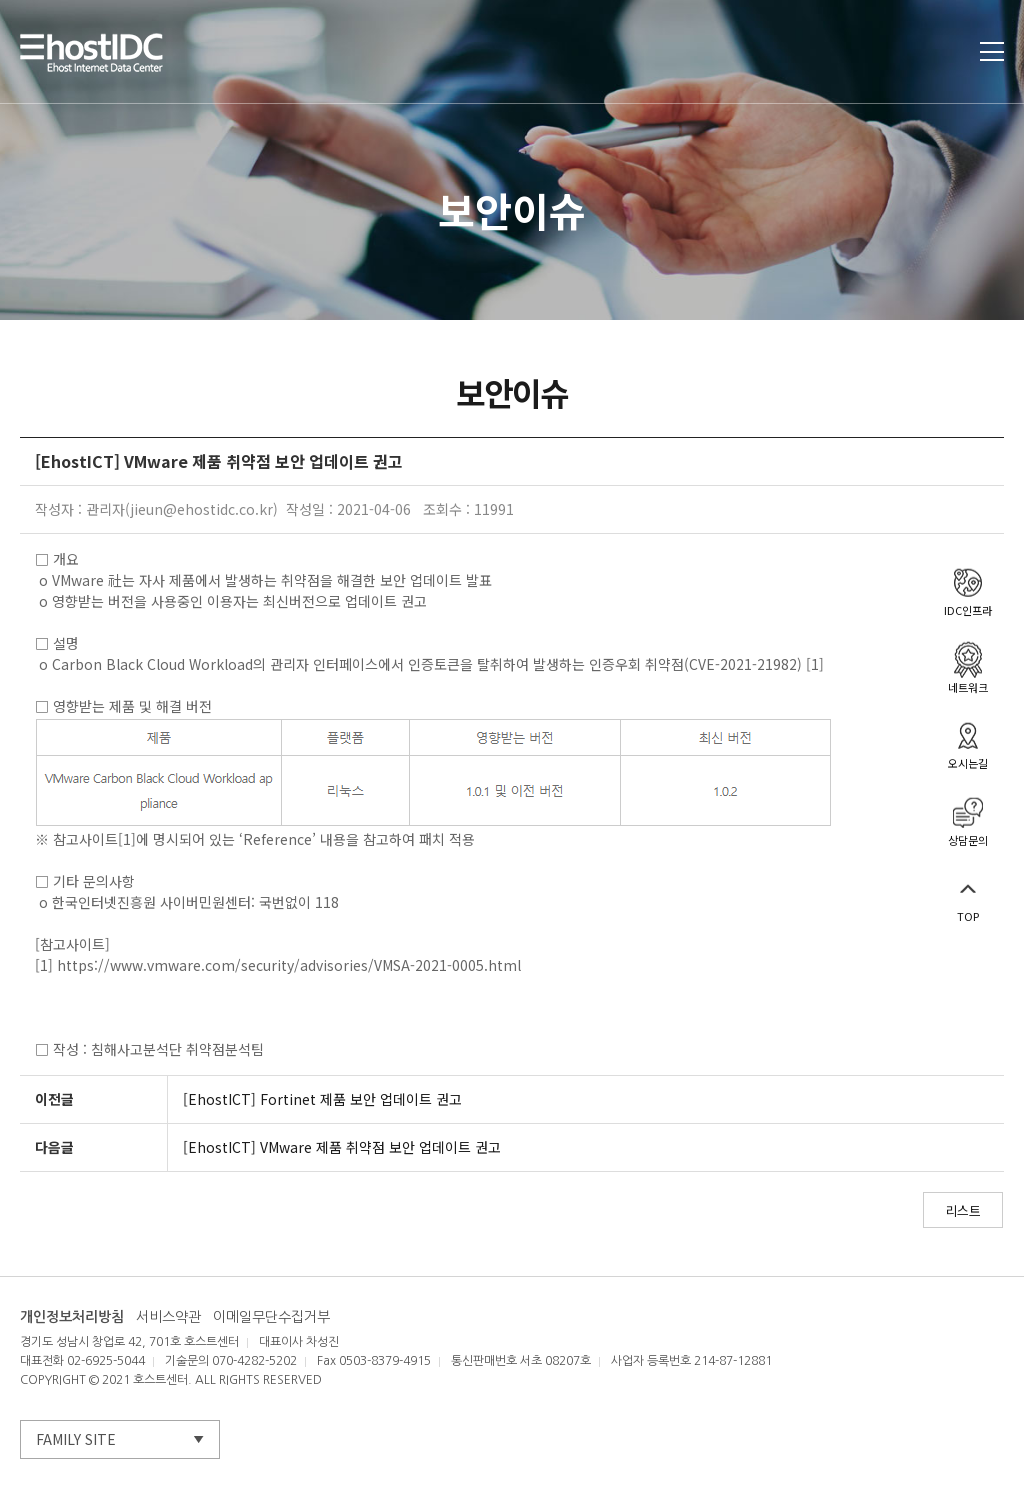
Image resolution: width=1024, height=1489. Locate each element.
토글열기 (992, 51)
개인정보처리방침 (72, 1317)
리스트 (963, 1210)
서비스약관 (168, 1317)
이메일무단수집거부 (271, 1317)
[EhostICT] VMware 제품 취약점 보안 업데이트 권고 (342, 1147)
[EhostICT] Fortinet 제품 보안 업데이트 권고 (322, 1099)
